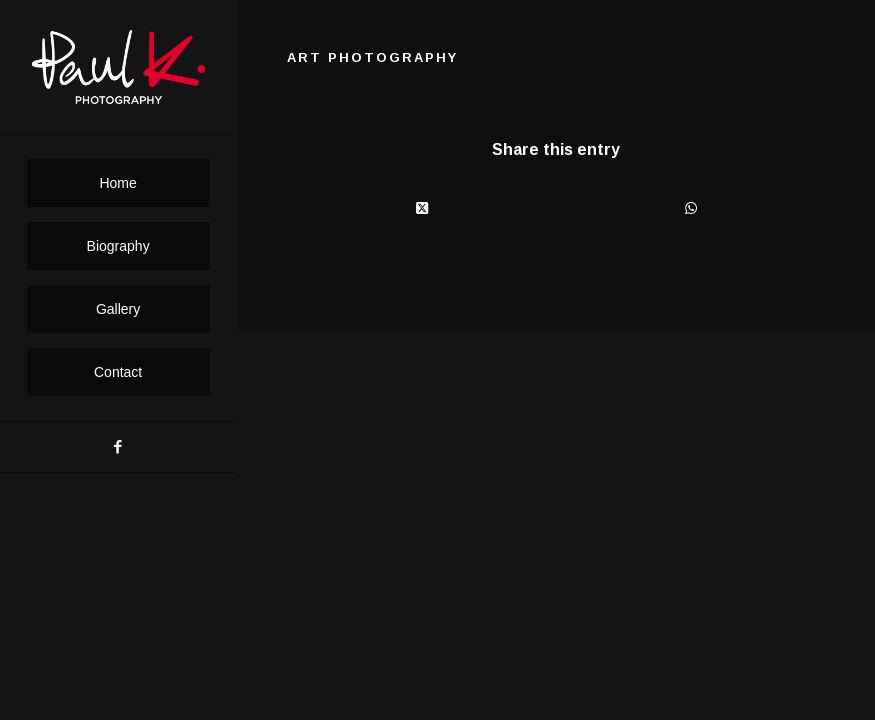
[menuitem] (118, 183)
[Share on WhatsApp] (690, 208)
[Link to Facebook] (118, 447)
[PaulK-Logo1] (118, 67)
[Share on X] (422, 208)
